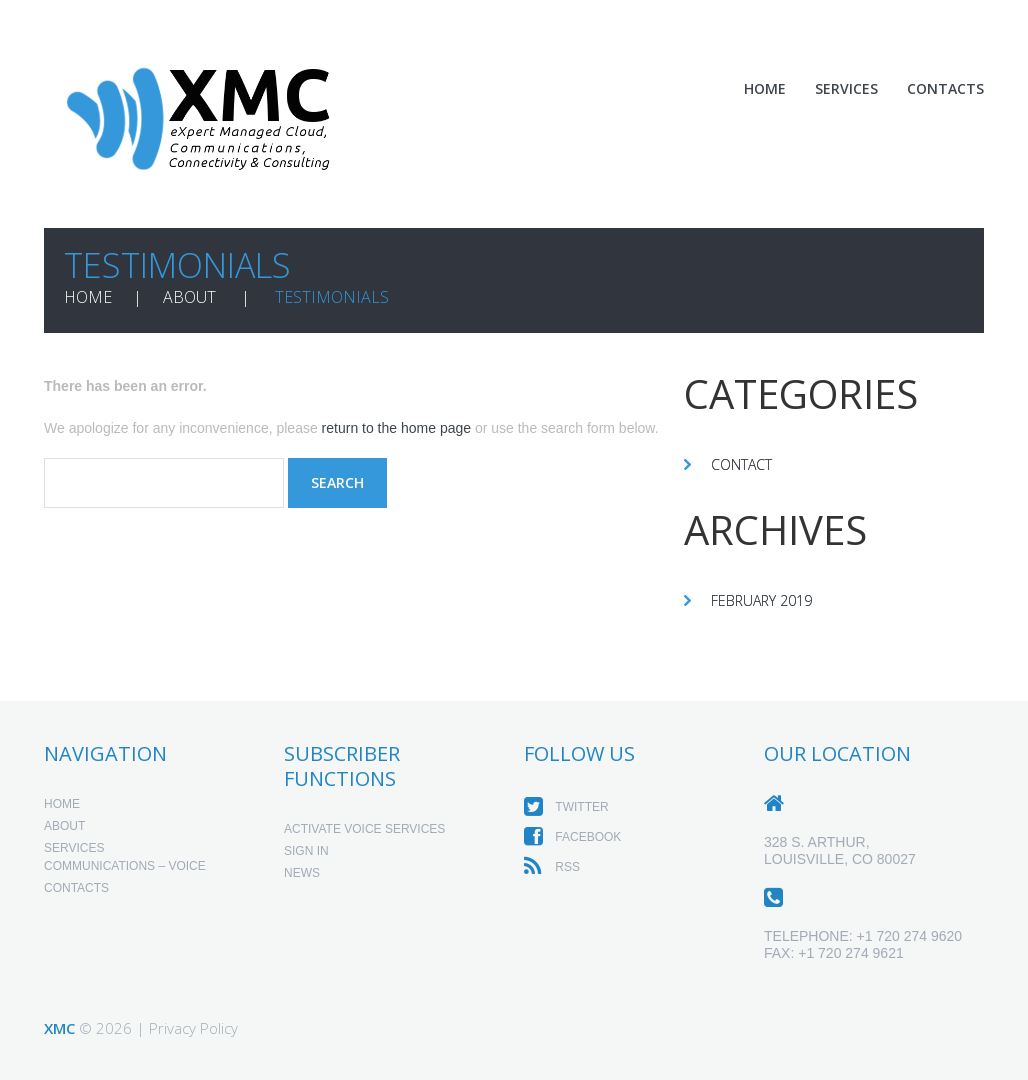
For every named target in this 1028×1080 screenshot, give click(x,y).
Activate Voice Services (364, 829)
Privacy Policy (193, 1028)
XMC (59, 1028)
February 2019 (761, 600)
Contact (741, 464)
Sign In (306, 851)
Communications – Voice (125, 866)
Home (765, 89)
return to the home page (396, 428)
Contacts (945, 89)
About (189, 297)
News (302, 873)
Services (846, 89)
